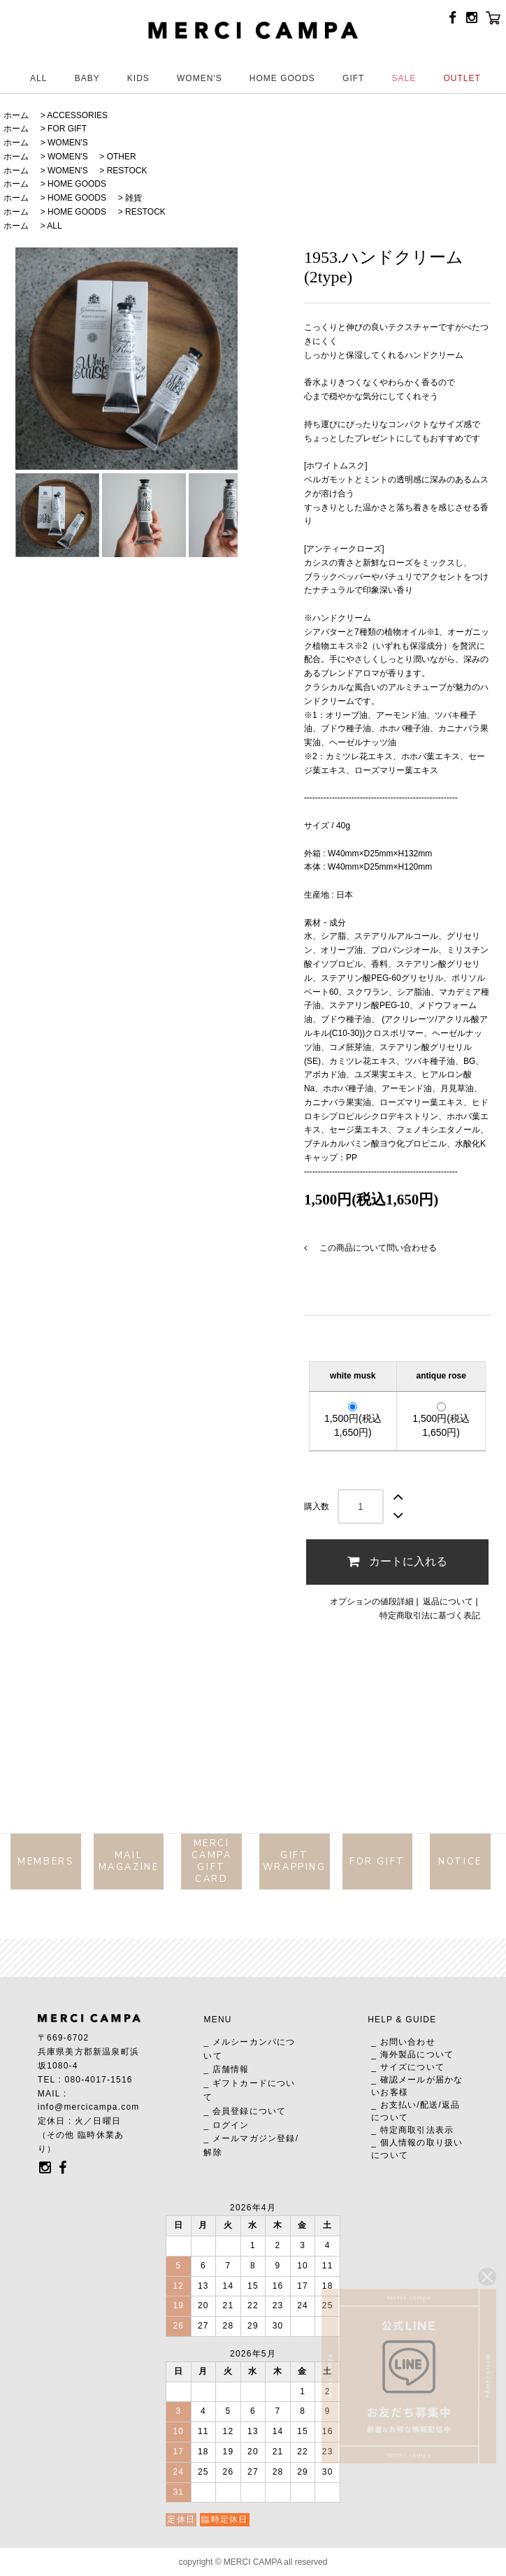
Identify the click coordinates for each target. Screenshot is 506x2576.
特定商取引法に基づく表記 (430, 1615)
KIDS (138, 78)
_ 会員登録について (244, 2111)
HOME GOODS (282, 78)
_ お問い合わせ (403, 2042)
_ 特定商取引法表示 (412, 2130)
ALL (38, 78)
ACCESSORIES (77, 115)
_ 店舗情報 (226, 2069)
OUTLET (461, 78)
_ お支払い (394, 2105)
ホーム (16, 115)
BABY (87, 78)
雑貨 (133, 198)
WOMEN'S (199, 78)
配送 (429, 2105)
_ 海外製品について (412, 2054)
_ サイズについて (407, 2067)
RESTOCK (127, 170)
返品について (448, 1601)
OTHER (121, 156)
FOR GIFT (67, 129)
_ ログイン (226, 2125)
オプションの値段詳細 (372, 1601)
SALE (404, 78)
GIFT (353, 78)
